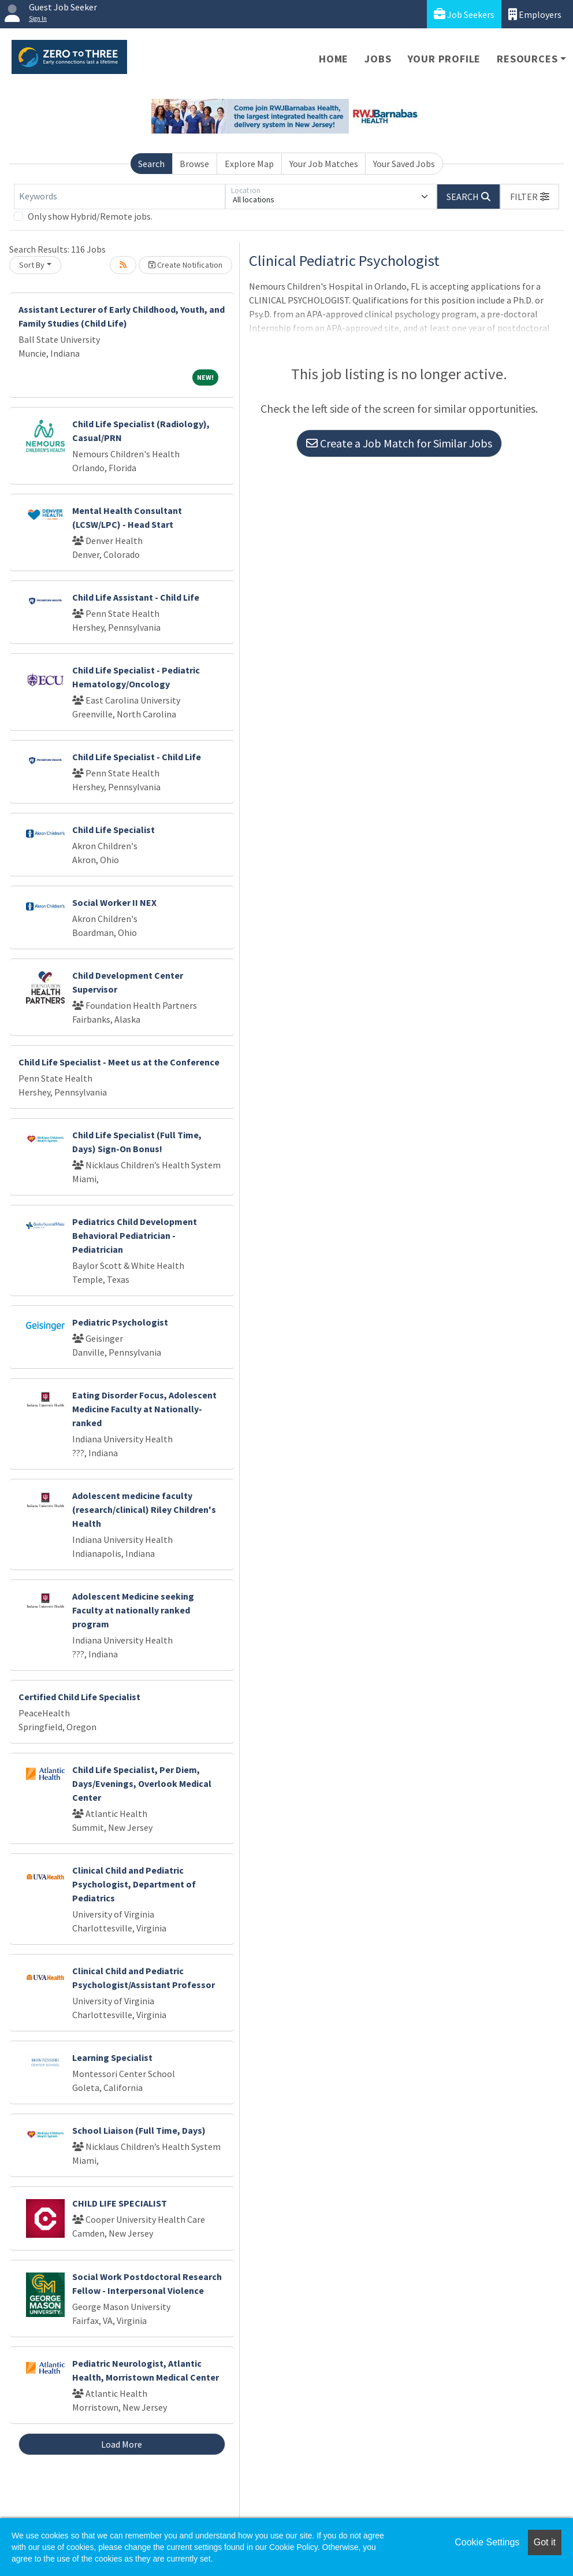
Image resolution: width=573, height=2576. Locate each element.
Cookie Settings (487, 2542)
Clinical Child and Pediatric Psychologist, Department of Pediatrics (134, 1884)
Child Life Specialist (113, 829)
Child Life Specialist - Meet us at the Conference (118, 1062)
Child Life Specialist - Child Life (136, 757)
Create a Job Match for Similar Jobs (399, 443)
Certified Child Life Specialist (79, 1696)
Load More (121, 2444)
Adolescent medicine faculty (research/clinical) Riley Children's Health (144, 1509)
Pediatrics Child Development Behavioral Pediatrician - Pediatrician (134, 1235)
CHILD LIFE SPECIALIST (119, 2203)
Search (151, 163)
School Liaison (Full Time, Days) (139, 2130)
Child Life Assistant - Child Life (135, 597)
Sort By (31, 265)
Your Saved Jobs (404, 163)
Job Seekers (464, 14)
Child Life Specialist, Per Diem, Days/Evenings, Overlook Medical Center (141, 1783)
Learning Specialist (112, 2057)
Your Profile (444, 58)
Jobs (377, 58)
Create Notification (185, 265)
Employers (534, 14)
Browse (194, 163)
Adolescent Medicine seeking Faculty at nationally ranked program (133, 1610)
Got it (545, 2542)
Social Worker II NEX (114, 902)
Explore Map (249, 163)
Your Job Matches (323, 163)
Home (333, 58)
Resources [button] (527, 58)
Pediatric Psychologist (120, 1322)
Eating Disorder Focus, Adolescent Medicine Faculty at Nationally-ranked (144, 1408)
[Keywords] (119, 196)
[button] (529, 196)
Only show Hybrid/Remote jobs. (90, 216)
